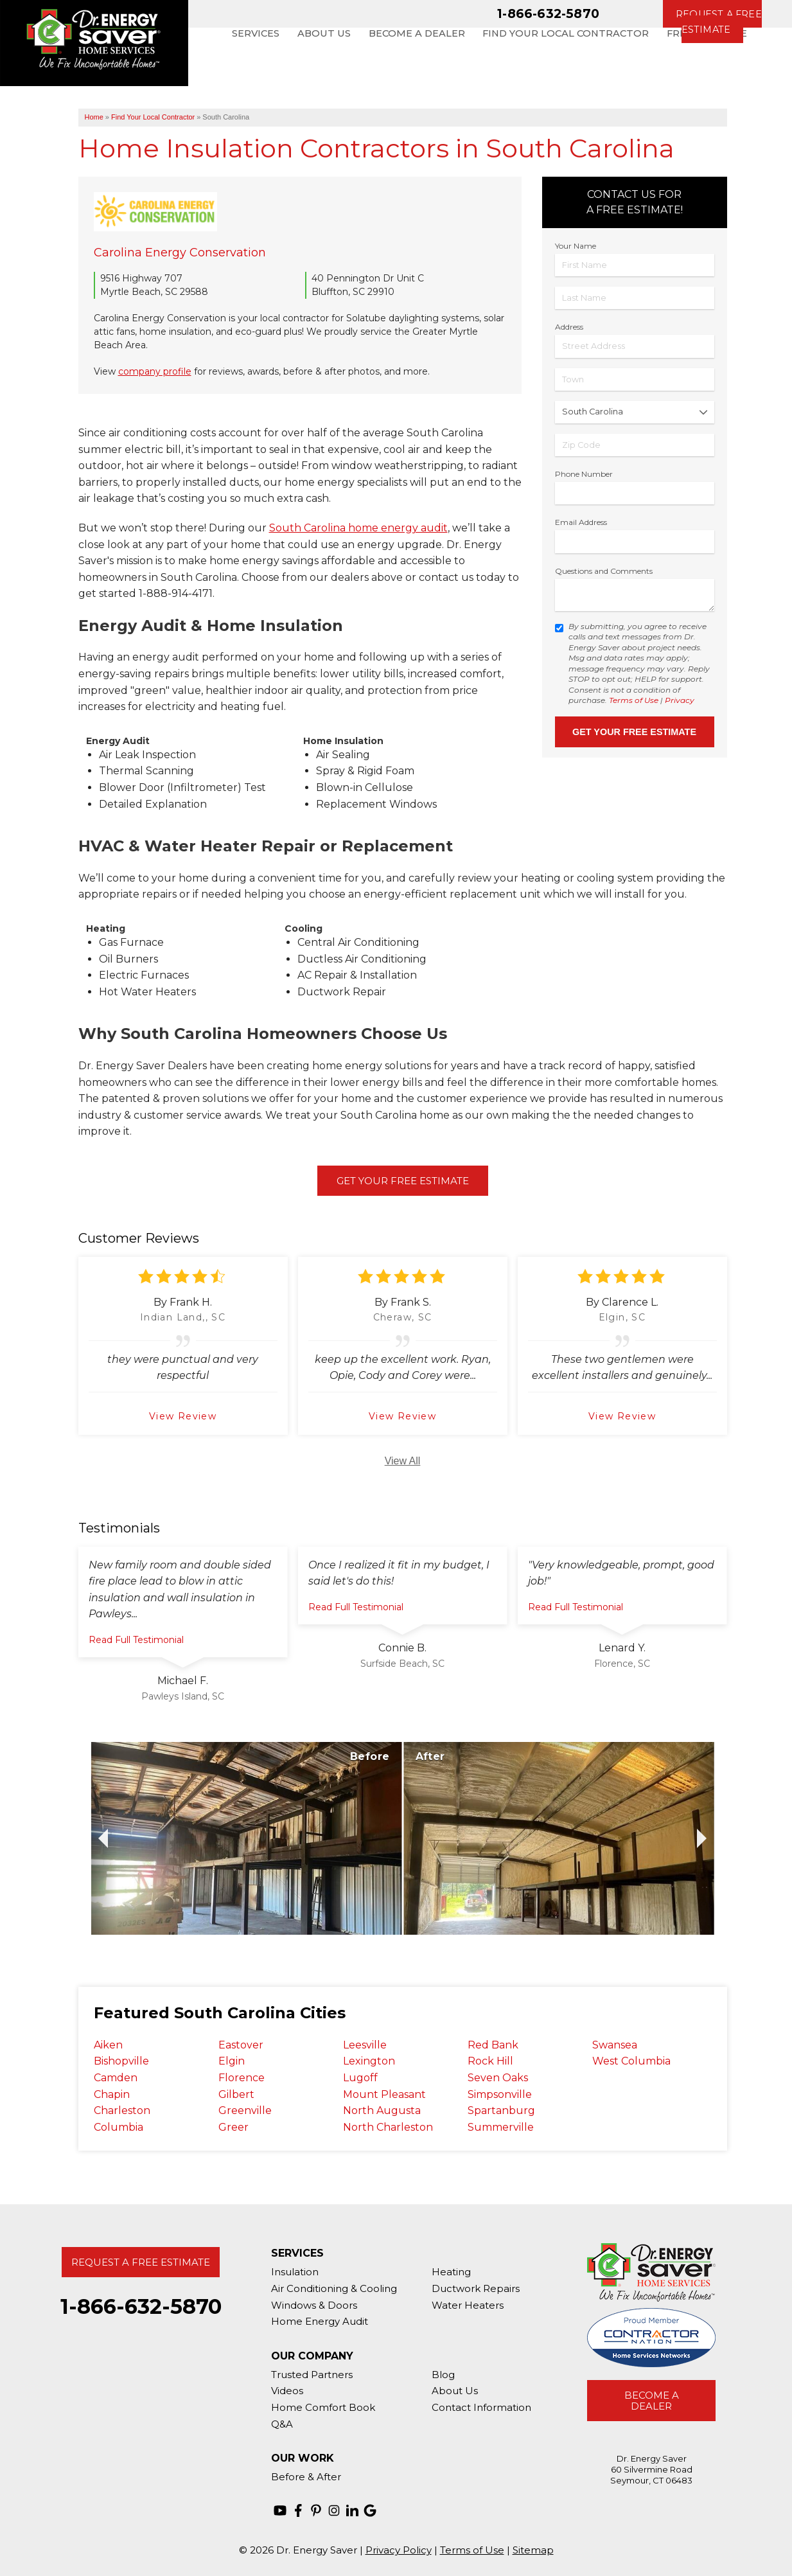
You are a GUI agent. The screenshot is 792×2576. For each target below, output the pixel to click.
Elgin (231, 2061)
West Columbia (631, 2061)
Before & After (306, 2477)
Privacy (679, 700)
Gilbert (236, 2094)
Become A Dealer (651, 2400)
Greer (233, 2127)
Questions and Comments (604, 571)
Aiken (108, 2045)
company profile (154, 371)
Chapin (112, 2094)
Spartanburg (501, 2110)
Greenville (245, 2110)
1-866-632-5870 (548, 13)
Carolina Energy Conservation (180, 252)
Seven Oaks (498, 2078)
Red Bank (493, 2045)
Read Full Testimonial (136, 1640)
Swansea (614, 2045)
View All (403, 1460)
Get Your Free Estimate (403, 1181)
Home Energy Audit (319, 2321)
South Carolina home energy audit (358, 528)
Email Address (581, 522)
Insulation (295, 2272)
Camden (115, 2078)
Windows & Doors (314, 2305)
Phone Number (584, 474)
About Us (455, 2391)
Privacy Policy (398, 2550)
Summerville (501, 2127)
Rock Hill (490, 2061)
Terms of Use (633, 700)
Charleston (122, 2110)
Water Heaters (468, 2305)
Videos (287, 2391)
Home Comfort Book (323, 2407)
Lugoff (360, 2078)
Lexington (369, 2061)
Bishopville (121, 2061)
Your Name (575, 246)
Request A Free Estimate (140, 2262)
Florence (241, 2078)
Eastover (240, 2045)
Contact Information (481, 2407)
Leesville (365, 2045)
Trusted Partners (312, 2374)
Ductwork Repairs (476, 2288)
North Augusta (382, 2110)
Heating (451, 2272)
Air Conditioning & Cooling (334, 2288)
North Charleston (388, 2127)
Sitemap (533, 2550)
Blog (443, 2374)
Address (569, 327)
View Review (182, 1416)
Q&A (282, 2424)
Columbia (118, 2127)
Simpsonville (500, 2094)
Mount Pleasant (384, 2094)
